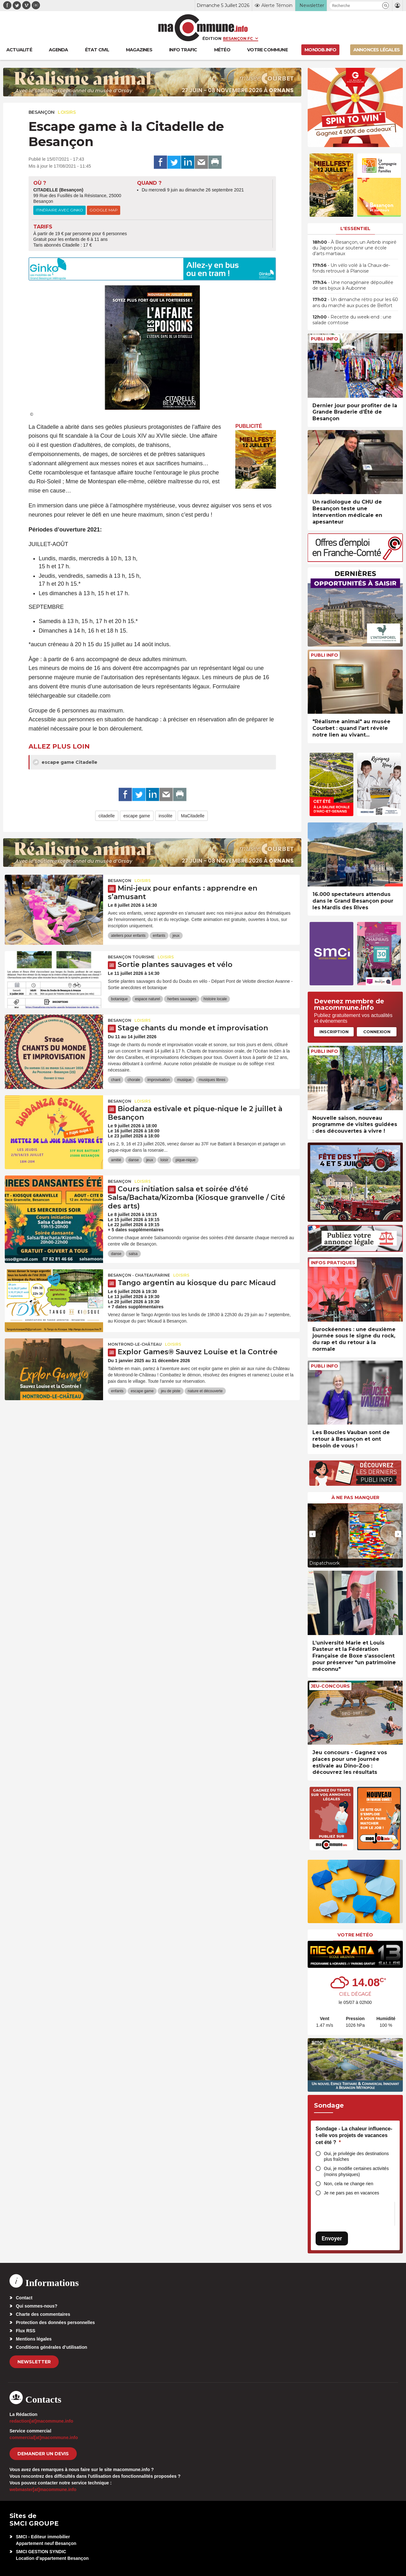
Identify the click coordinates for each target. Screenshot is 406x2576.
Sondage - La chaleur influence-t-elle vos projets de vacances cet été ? (354, 2135)
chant (115, 1080)
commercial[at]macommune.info (44, 2437)
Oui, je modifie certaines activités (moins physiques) (356, 2171)
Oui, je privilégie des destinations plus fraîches (356, 2156)
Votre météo (355, 1935)
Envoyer (332, 2238)
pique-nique (185, 1160)
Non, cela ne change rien (348, 2183)
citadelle (107, 815)
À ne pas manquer (355, 1497)
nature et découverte (205, 1391)
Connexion (376, 1031)
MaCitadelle (193, 815)
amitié (116, 1160)
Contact (24, 2297)
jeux (176, 935)
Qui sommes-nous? (36, 2306)
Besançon (42, 112)
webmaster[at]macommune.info (43, 2489)
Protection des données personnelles (55, 2322)
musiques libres (212, 1080)
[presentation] (312, 1534)
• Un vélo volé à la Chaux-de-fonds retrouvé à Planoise (351, 268)
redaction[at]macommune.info (41, 2421)
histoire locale (215, 999)
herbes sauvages (181, 999)
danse (133, 1160)
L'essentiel (355, 228)
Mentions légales (34, 2338)
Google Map (103, 210)
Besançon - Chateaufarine (139, 1275)
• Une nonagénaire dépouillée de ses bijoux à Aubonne (352, 285)
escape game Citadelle (65, 762)
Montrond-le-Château (135, 1344)
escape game (136, 815)
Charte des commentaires (43, 2314)
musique (184, 1080)
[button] (385, 5)
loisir (164, 1160)
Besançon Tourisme (131, 957)
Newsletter (34, 2362)
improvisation (158, 1080)
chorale (134, 1080)
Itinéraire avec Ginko (59, 210)
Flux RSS (25, 2330)
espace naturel (147, 999)
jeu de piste (170, 1391)
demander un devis (43, 2454)
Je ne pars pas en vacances (351, 2192)
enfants (159, 935)
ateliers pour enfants (128, 935)
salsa (133, 1254)
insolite (166, 815)
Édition (211, 38)
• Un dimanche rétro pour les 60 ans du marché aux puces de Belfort (355, 302)
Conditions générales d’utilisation (51, 2347)
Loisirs (67, 112)
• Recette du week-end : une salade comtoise (351, 319)
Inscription (334, 1031)
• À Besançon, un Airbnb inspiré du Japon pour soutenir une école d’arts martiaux (354, 247)
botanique (119, 999)
